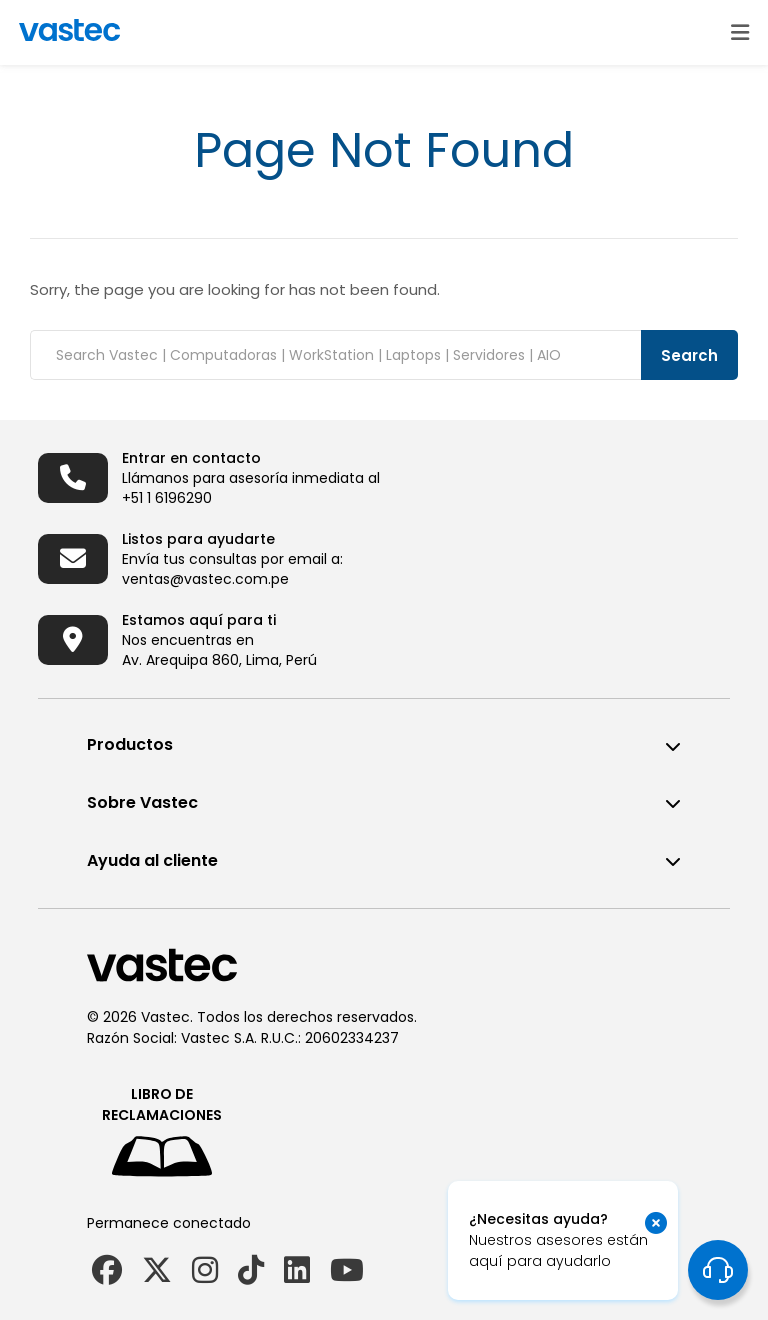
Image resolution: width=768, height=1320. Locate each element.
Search (689, 355)
